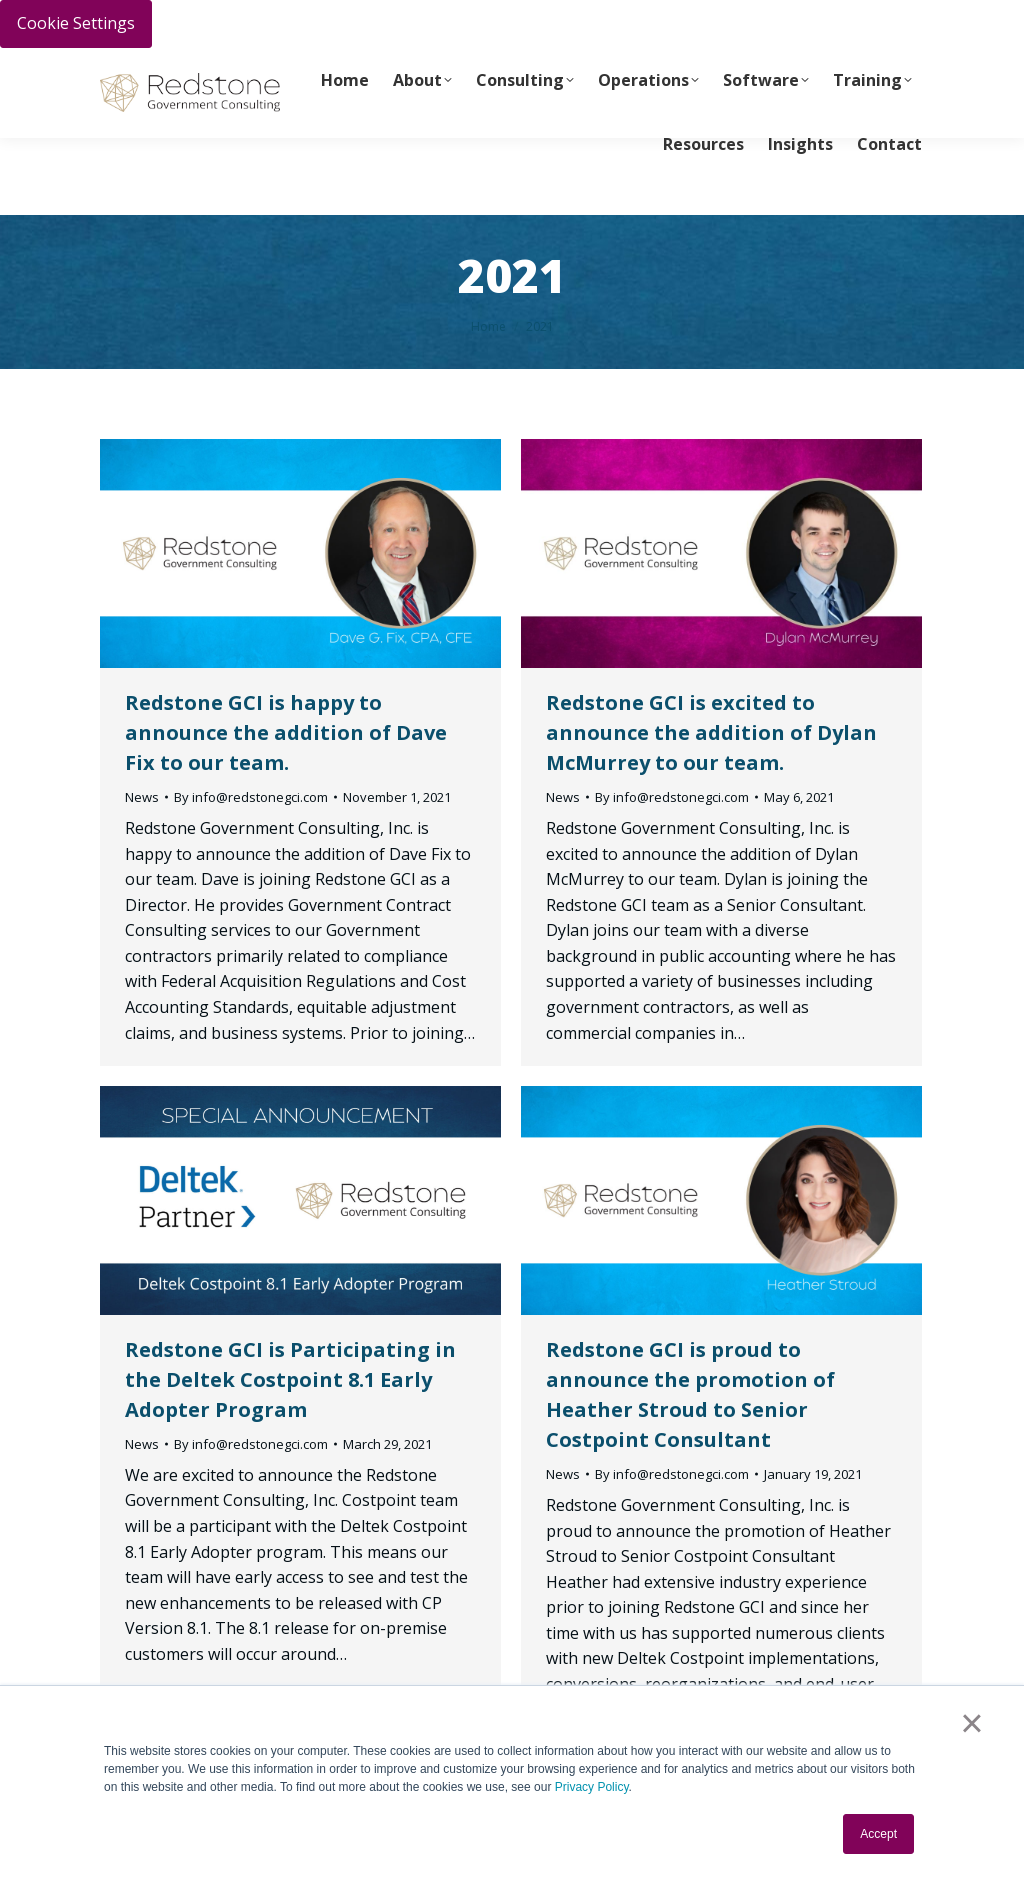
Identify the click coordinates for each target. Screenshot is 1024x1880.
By (251, 797)
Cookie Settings (76, 23)
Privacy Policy (592, 1787)
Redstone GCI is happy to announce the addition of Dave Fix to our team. (286, 732)
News (142, 797)
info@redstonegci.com (191, 98)
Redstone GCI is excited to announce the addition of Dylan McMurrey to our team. (711, 732)
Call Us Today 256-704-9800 (276, 66)
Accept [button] (878, 1834)
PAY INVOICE (137, 66)
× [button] (971, 1723)
